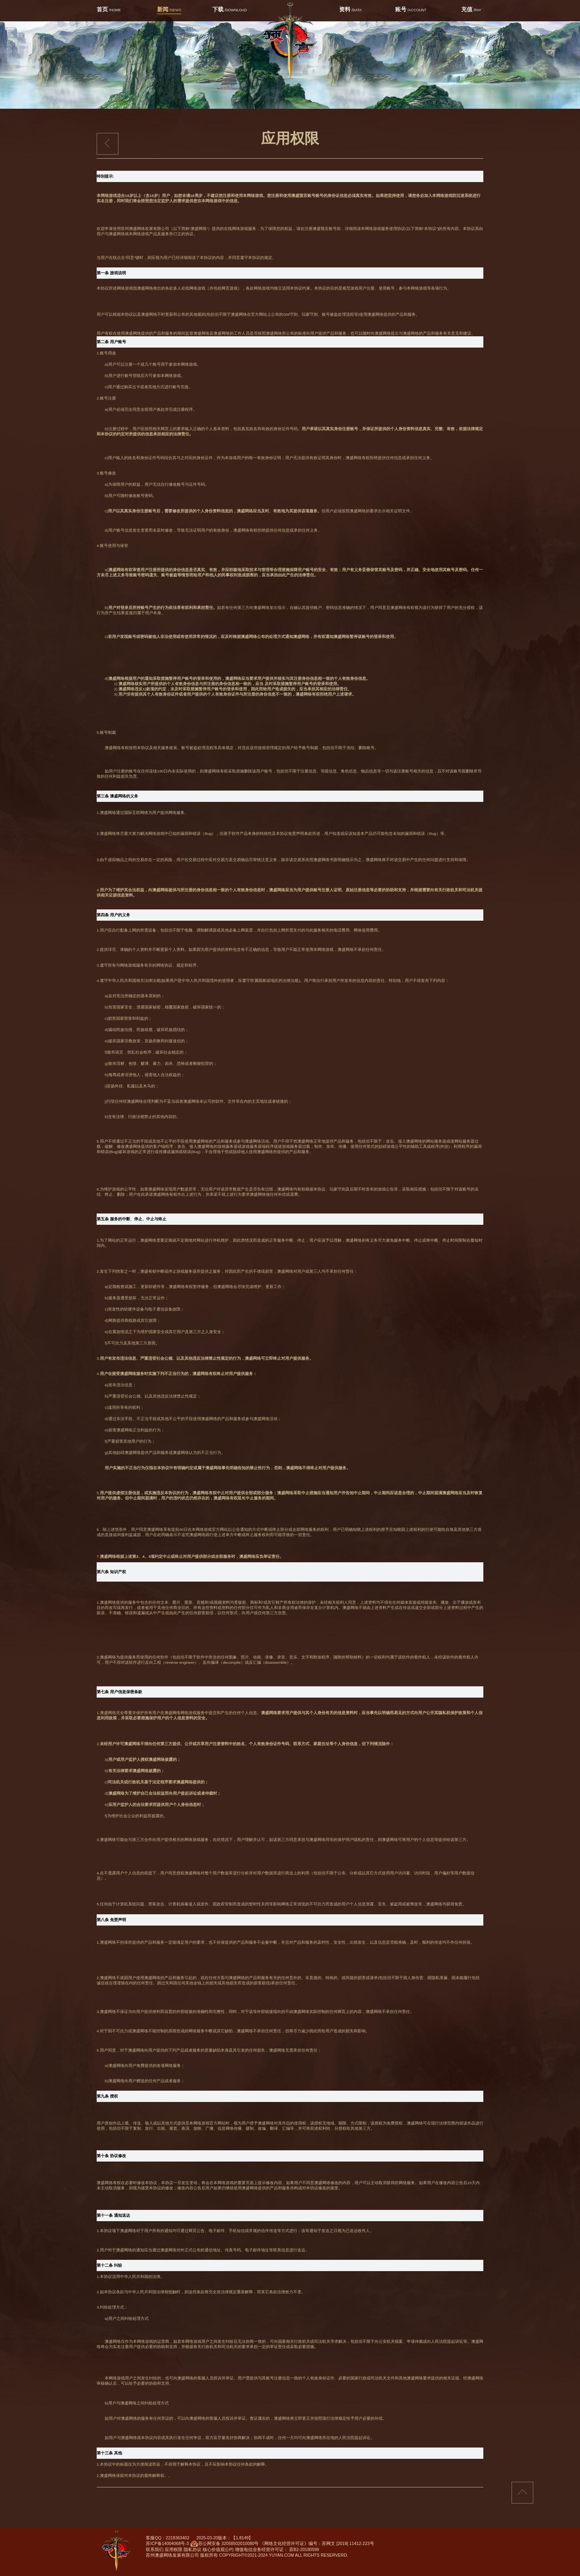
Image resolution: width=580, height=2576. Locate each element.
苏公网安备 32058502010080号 (224, 2545)
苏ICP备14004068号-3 (167, 2543)
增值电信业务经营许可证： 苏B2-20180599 (277, 2549)
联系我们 (155, 2549)
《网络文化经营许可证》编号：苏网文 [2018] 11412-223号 (317, 2543)
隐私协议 (192, 2549)
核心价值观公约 (218, 2549)
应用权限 (173, 2549)
